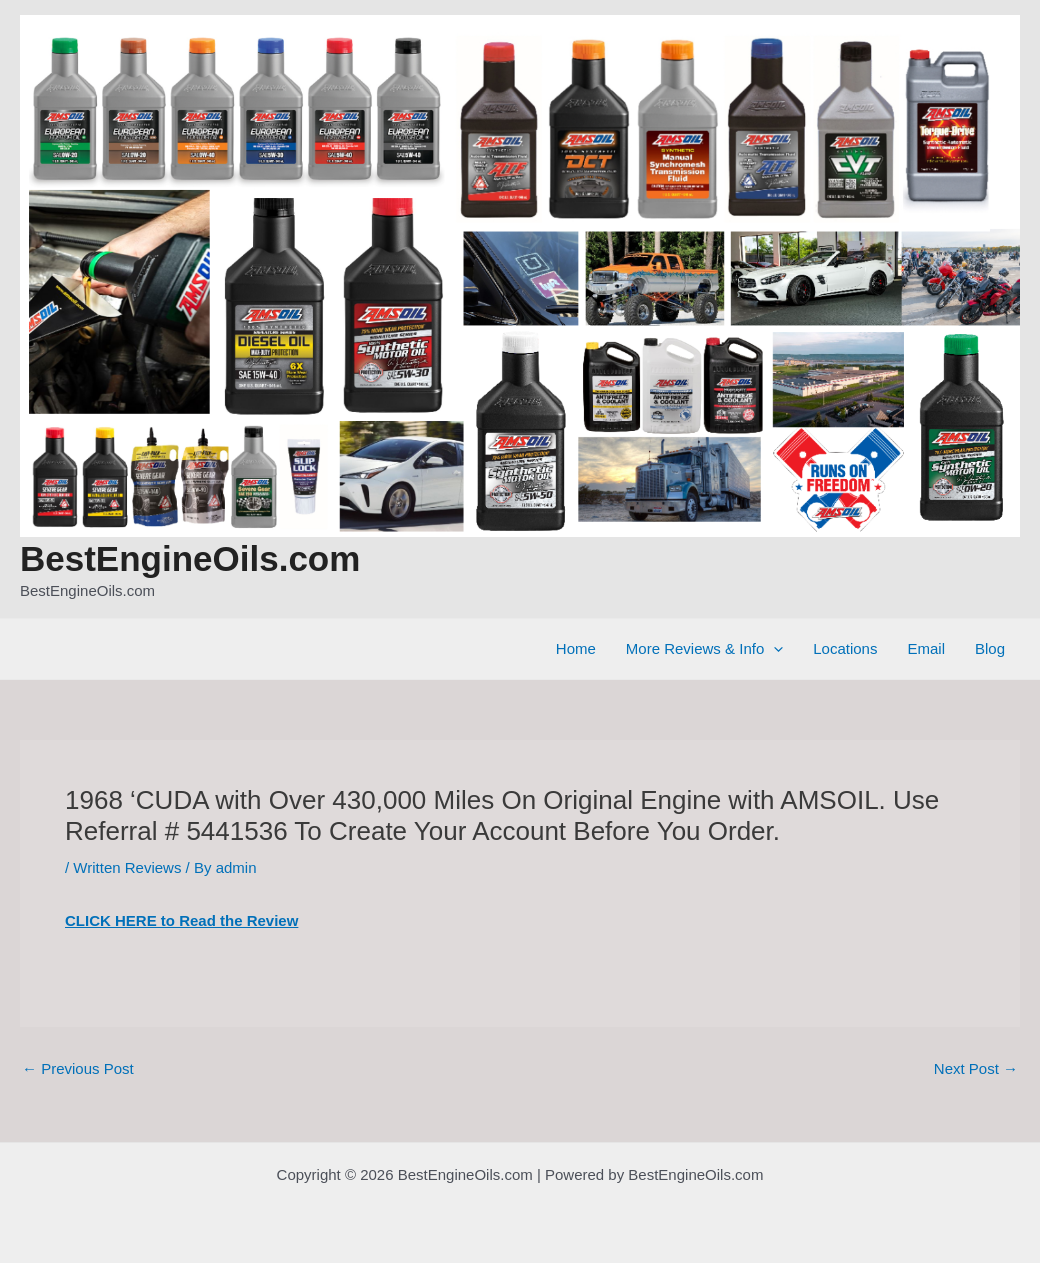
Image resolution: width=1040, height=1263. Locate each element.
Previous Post (78, 1068)
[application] (773, 649)
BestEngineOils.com (190, 558)
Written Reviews (127, 867)
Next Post (976, 1068)
